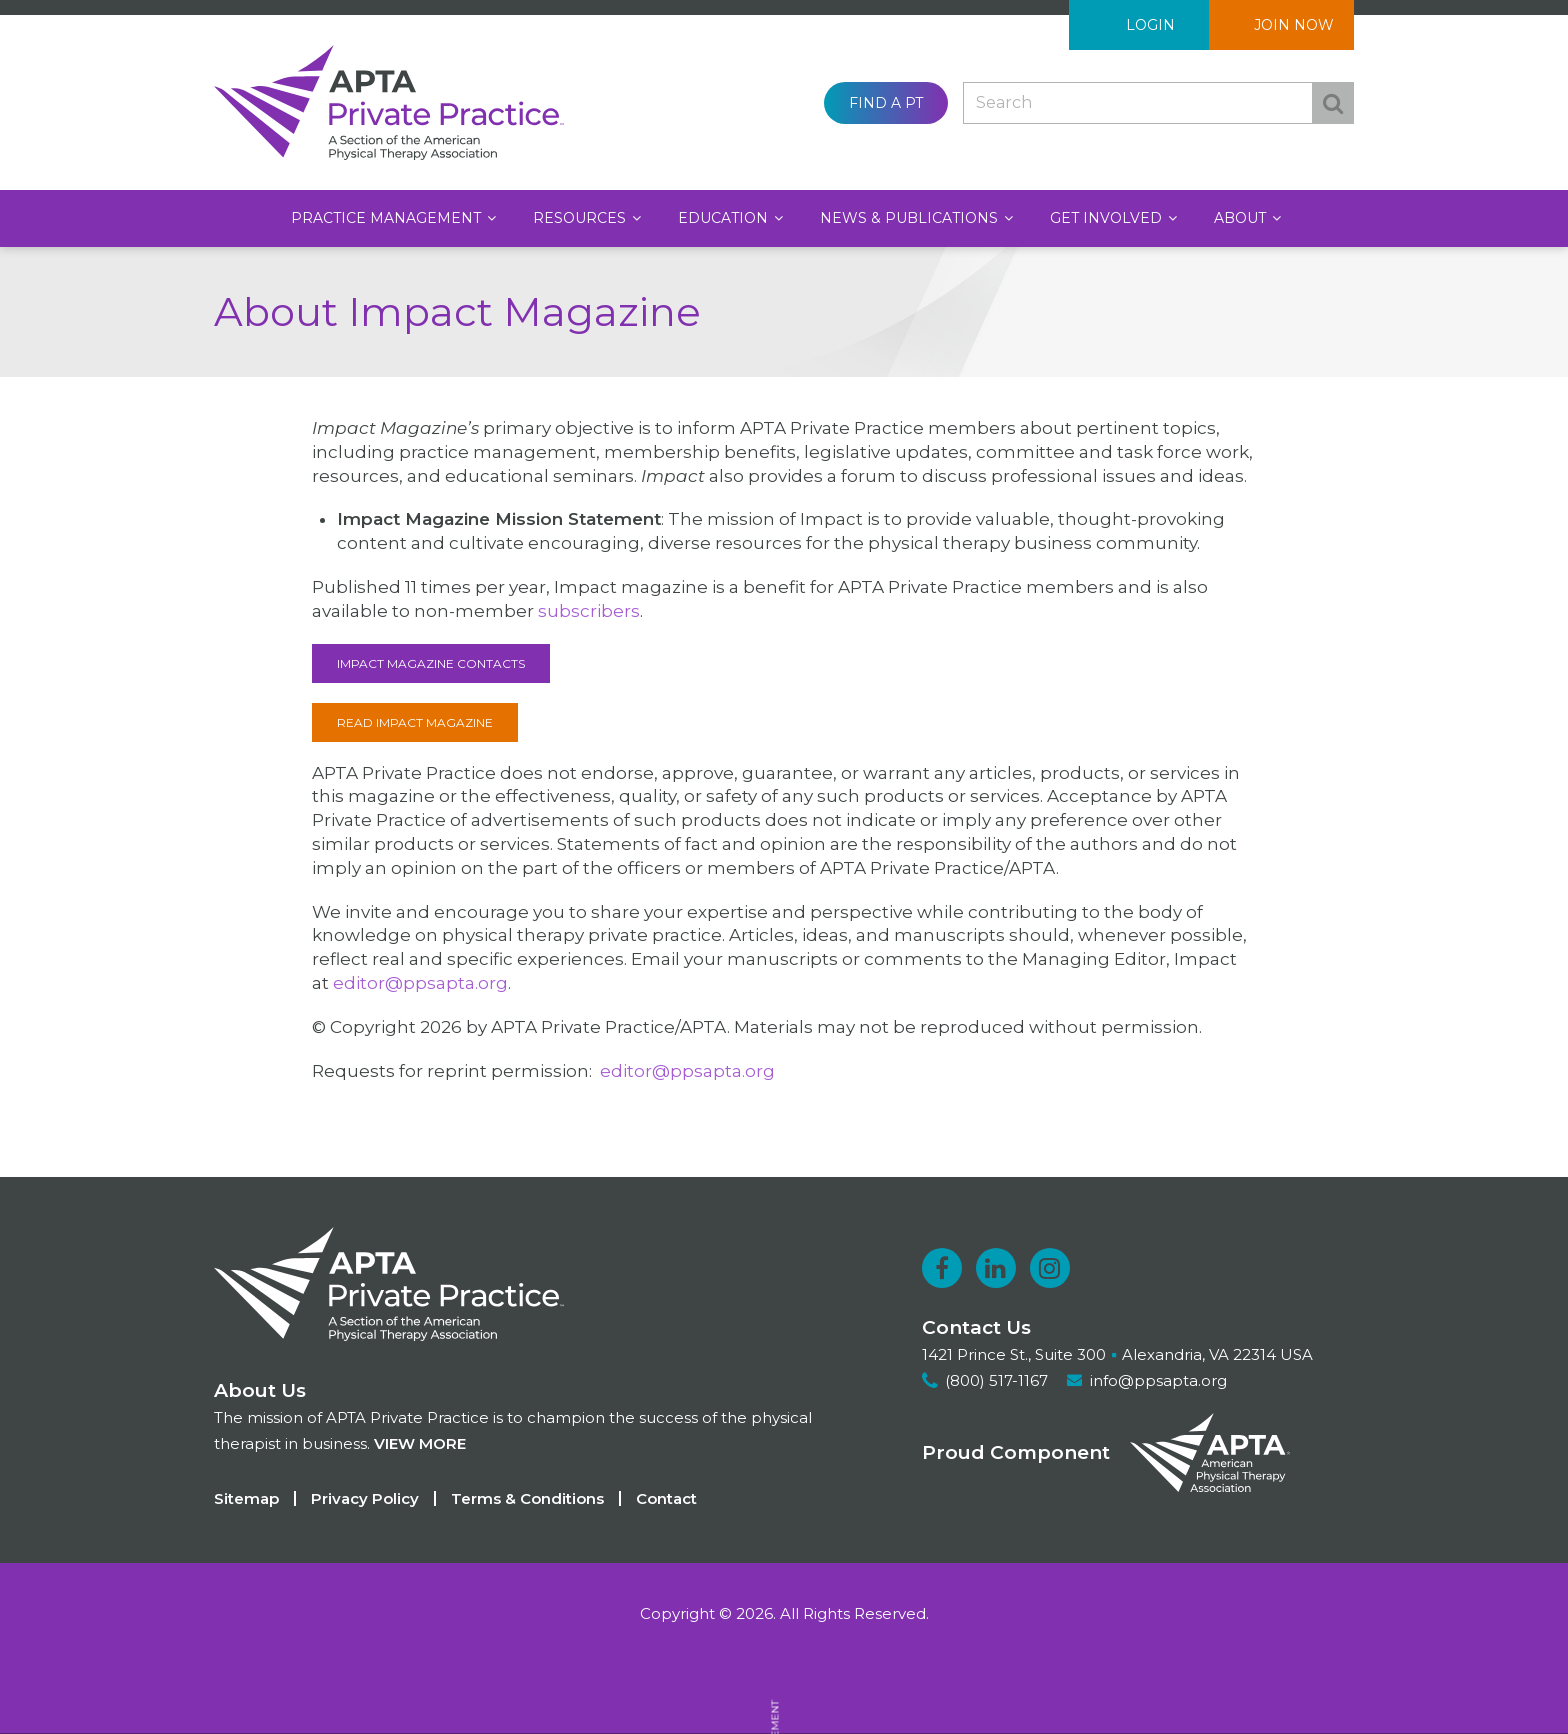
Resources (581, 218)
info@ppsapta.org (1158, 1380)
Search (1333, 103)
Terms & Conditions (527, 1498)
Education (725, 218)
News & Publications (911, 218)
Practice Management (388, 218)
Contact (666, 1498)
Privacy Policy (365, 1498)
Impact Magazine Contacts (431, 663)
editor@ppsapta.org (420, 983)
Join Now (1294, 25)
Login (1150, 25)
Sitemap (246, 1498)
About (1242, 218)
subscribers (589, 611)
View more (420, 1443)
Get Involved (1108, 218)
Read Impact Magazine (415, 722)
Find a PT (886, 103)
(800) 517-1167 (996, 1380)
